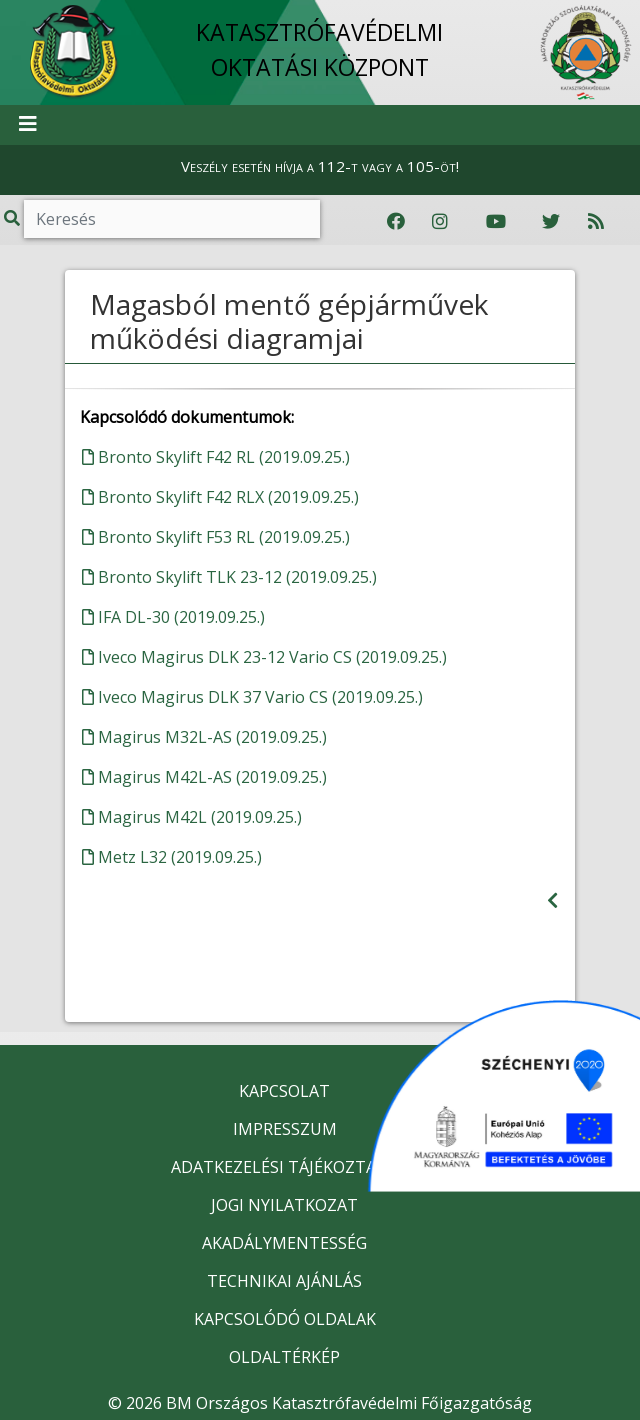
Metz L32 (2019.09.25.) (172, 857)
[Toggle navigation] (28, 125)
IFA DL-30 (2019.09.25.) (173, 617)
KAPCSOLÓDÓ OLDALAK (285, 1319)
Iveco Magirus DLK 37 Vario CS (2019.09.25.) (252, 697)
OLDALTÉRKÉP (284, 1357)
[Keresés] (172, 219)
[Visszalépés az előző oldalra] (552, 900)
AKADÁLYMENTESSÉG (284, 1243)
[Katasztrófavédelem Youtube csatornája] (496, 222)
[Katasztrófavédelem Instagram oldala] (440, 222)
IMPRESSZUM (285, 1129)
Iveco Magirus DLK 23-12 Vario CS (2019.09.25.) (264, 657)
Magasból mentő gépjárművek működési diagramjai (289, 321)
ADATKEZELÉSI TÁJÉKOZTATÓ (285, 1167)
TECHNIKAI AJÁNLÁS (284, 1281)
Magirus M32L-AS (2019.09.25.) (204, 737)
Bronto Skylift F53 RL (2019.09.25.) (216, 537)
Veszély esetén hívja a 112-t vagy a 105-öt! (320, 166)
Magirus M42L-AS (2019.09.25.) (204, 777)
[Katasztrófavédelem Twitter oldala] (551, 222)
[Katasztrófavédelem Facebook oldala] (396, 222)
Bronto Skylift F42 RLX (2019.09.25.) (220, 497)
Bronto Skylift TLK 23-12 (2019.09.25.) (229, 577)
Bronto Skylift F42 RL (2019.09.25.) (216, 457)
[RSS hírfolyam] (596, 222)
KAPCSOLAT (284, 1091)
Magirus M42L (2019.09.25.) (192, 817)
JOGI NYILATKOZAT (284, 1205)
